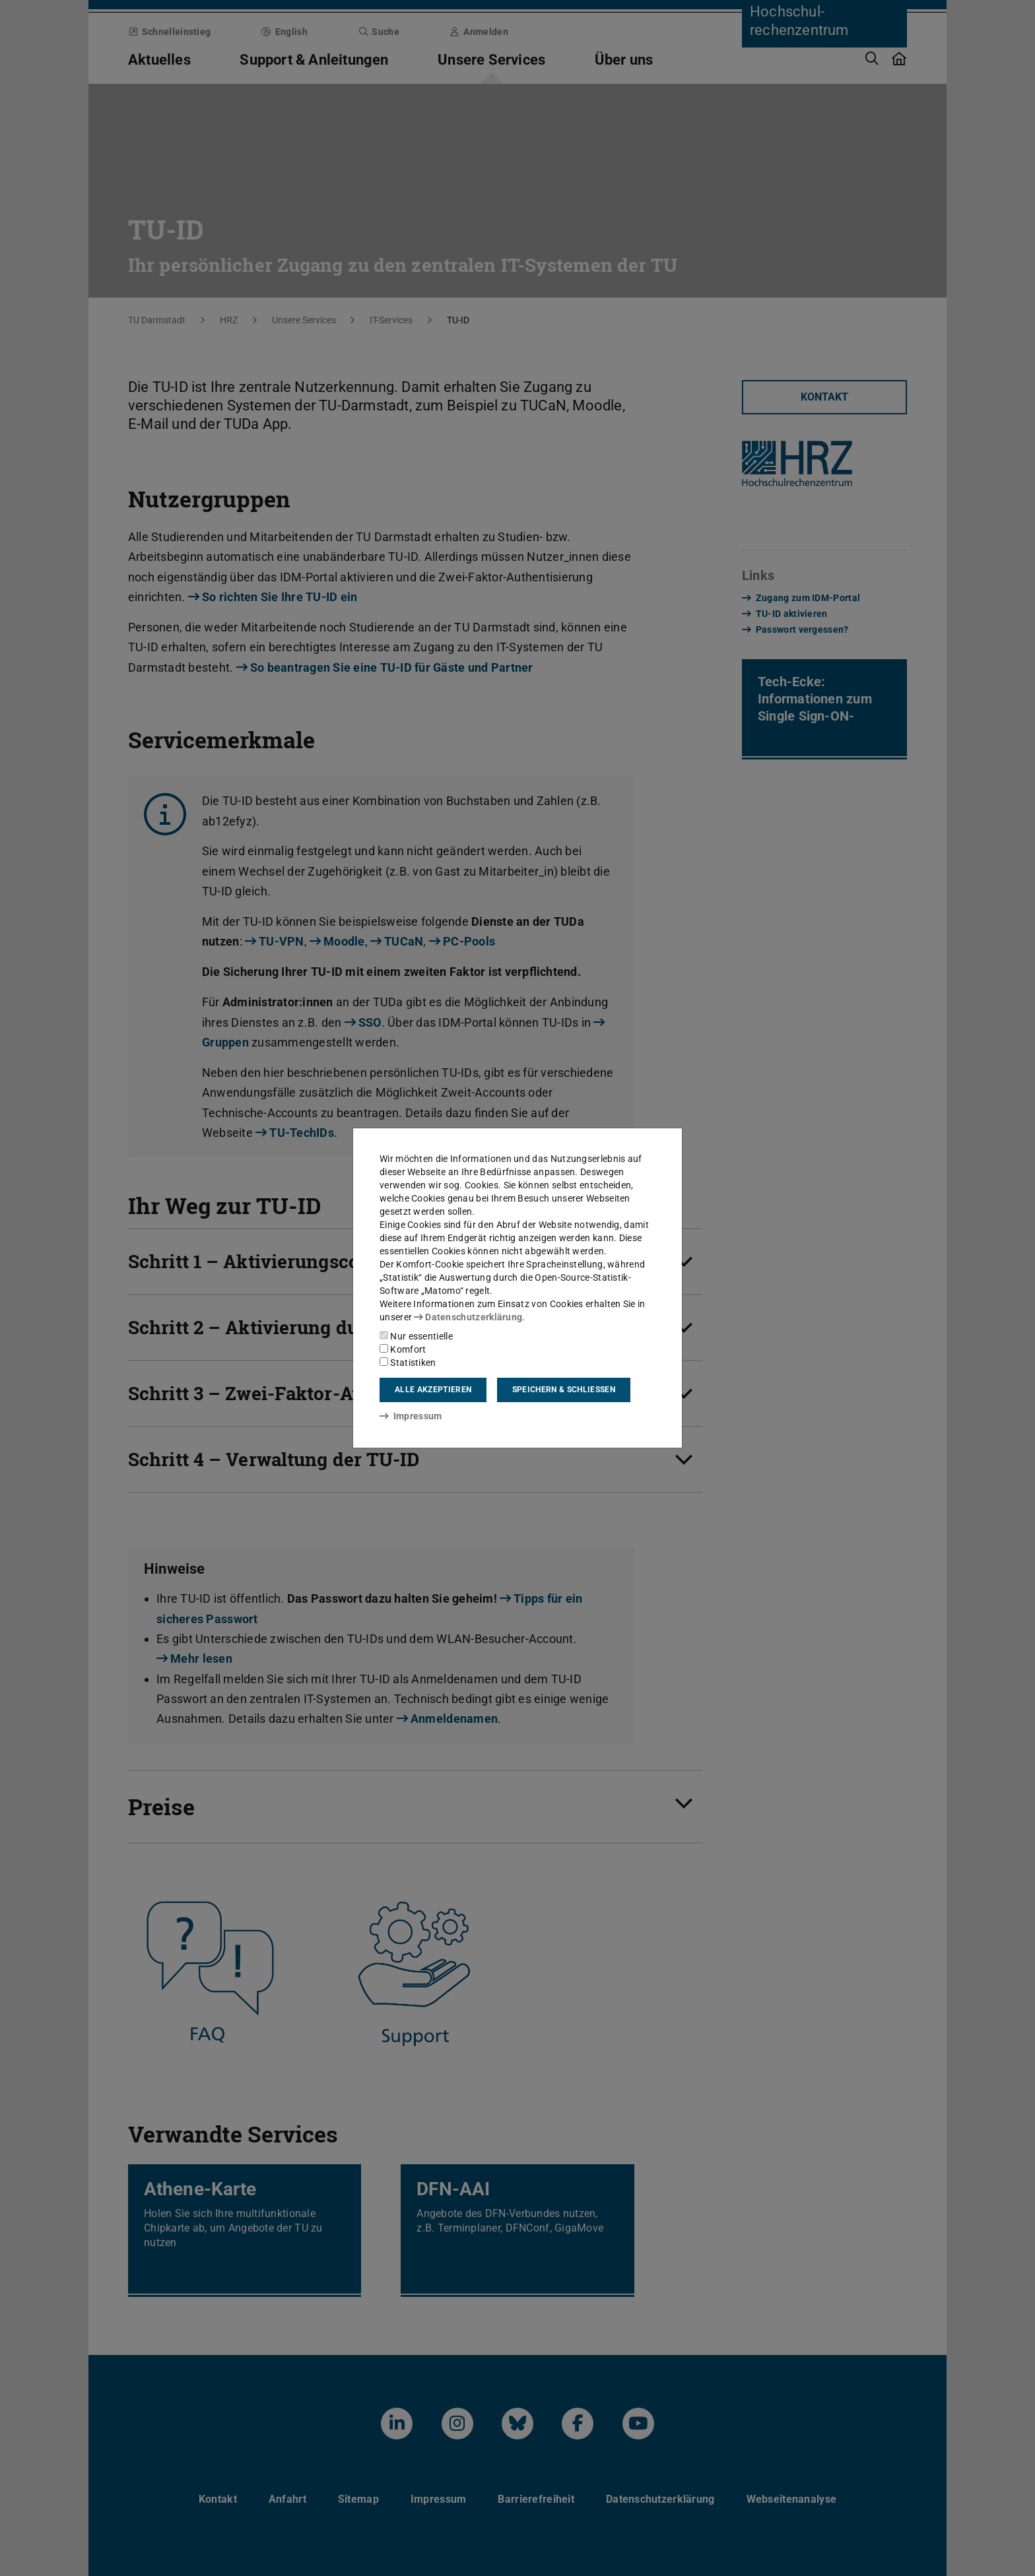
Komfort (403, 1349)
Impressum (411, 1416)
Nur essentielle (416, 1336)
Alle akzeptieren (433, 1389)
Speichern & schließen (563, 1389)
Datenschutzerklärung (468, 1317)
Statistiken (408, 1362)
